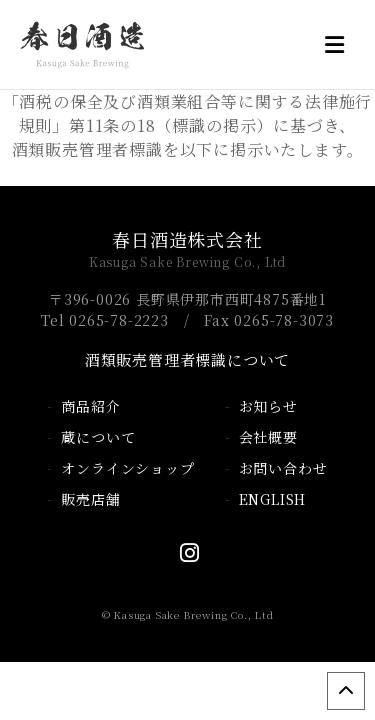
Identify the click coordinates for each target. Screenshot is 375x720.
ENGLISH (273, 499)
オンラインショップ (127, 468)
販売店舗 (90, 499)
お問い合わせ (283, 468)
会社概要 (268, 437)
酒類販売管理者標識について (187, 359)
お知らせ (268, 406)
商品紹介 (90, 406)
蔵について (98, 437)
